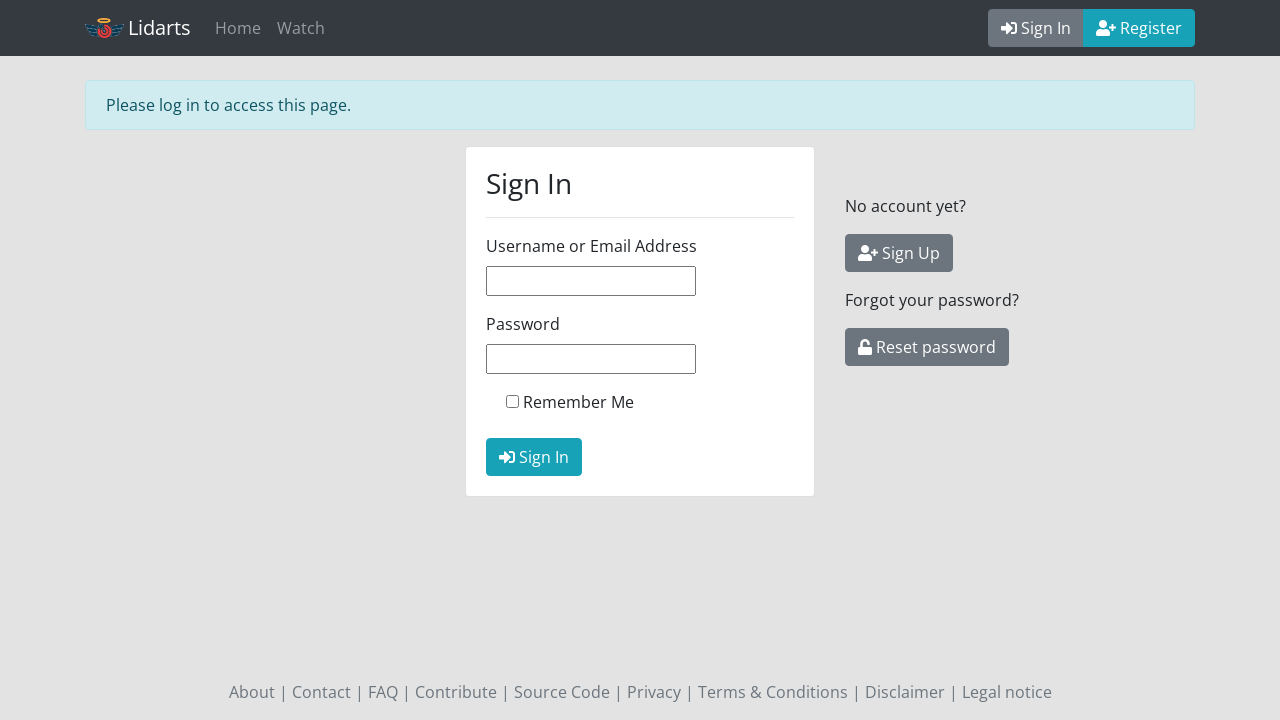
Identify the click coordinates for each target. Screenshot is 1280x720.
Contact (321, 692)
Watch (301, 28)
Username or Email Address (591, 246)
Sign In (534, 457)
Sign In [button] (1036, 28)
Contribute (456, 692)
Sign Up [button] (899, 253)
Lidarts (138, 27)
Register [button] (1139, 28)
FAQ (383, 692)
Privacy (654, 692)
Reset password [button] (927, 347)
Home (238, 28)
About (252, 692)
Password (523, 324)
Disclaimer (905, 692)
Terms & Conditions (773, 692)
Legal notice (1007, 692)
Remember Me (578, 402)
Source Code (562, 692)
